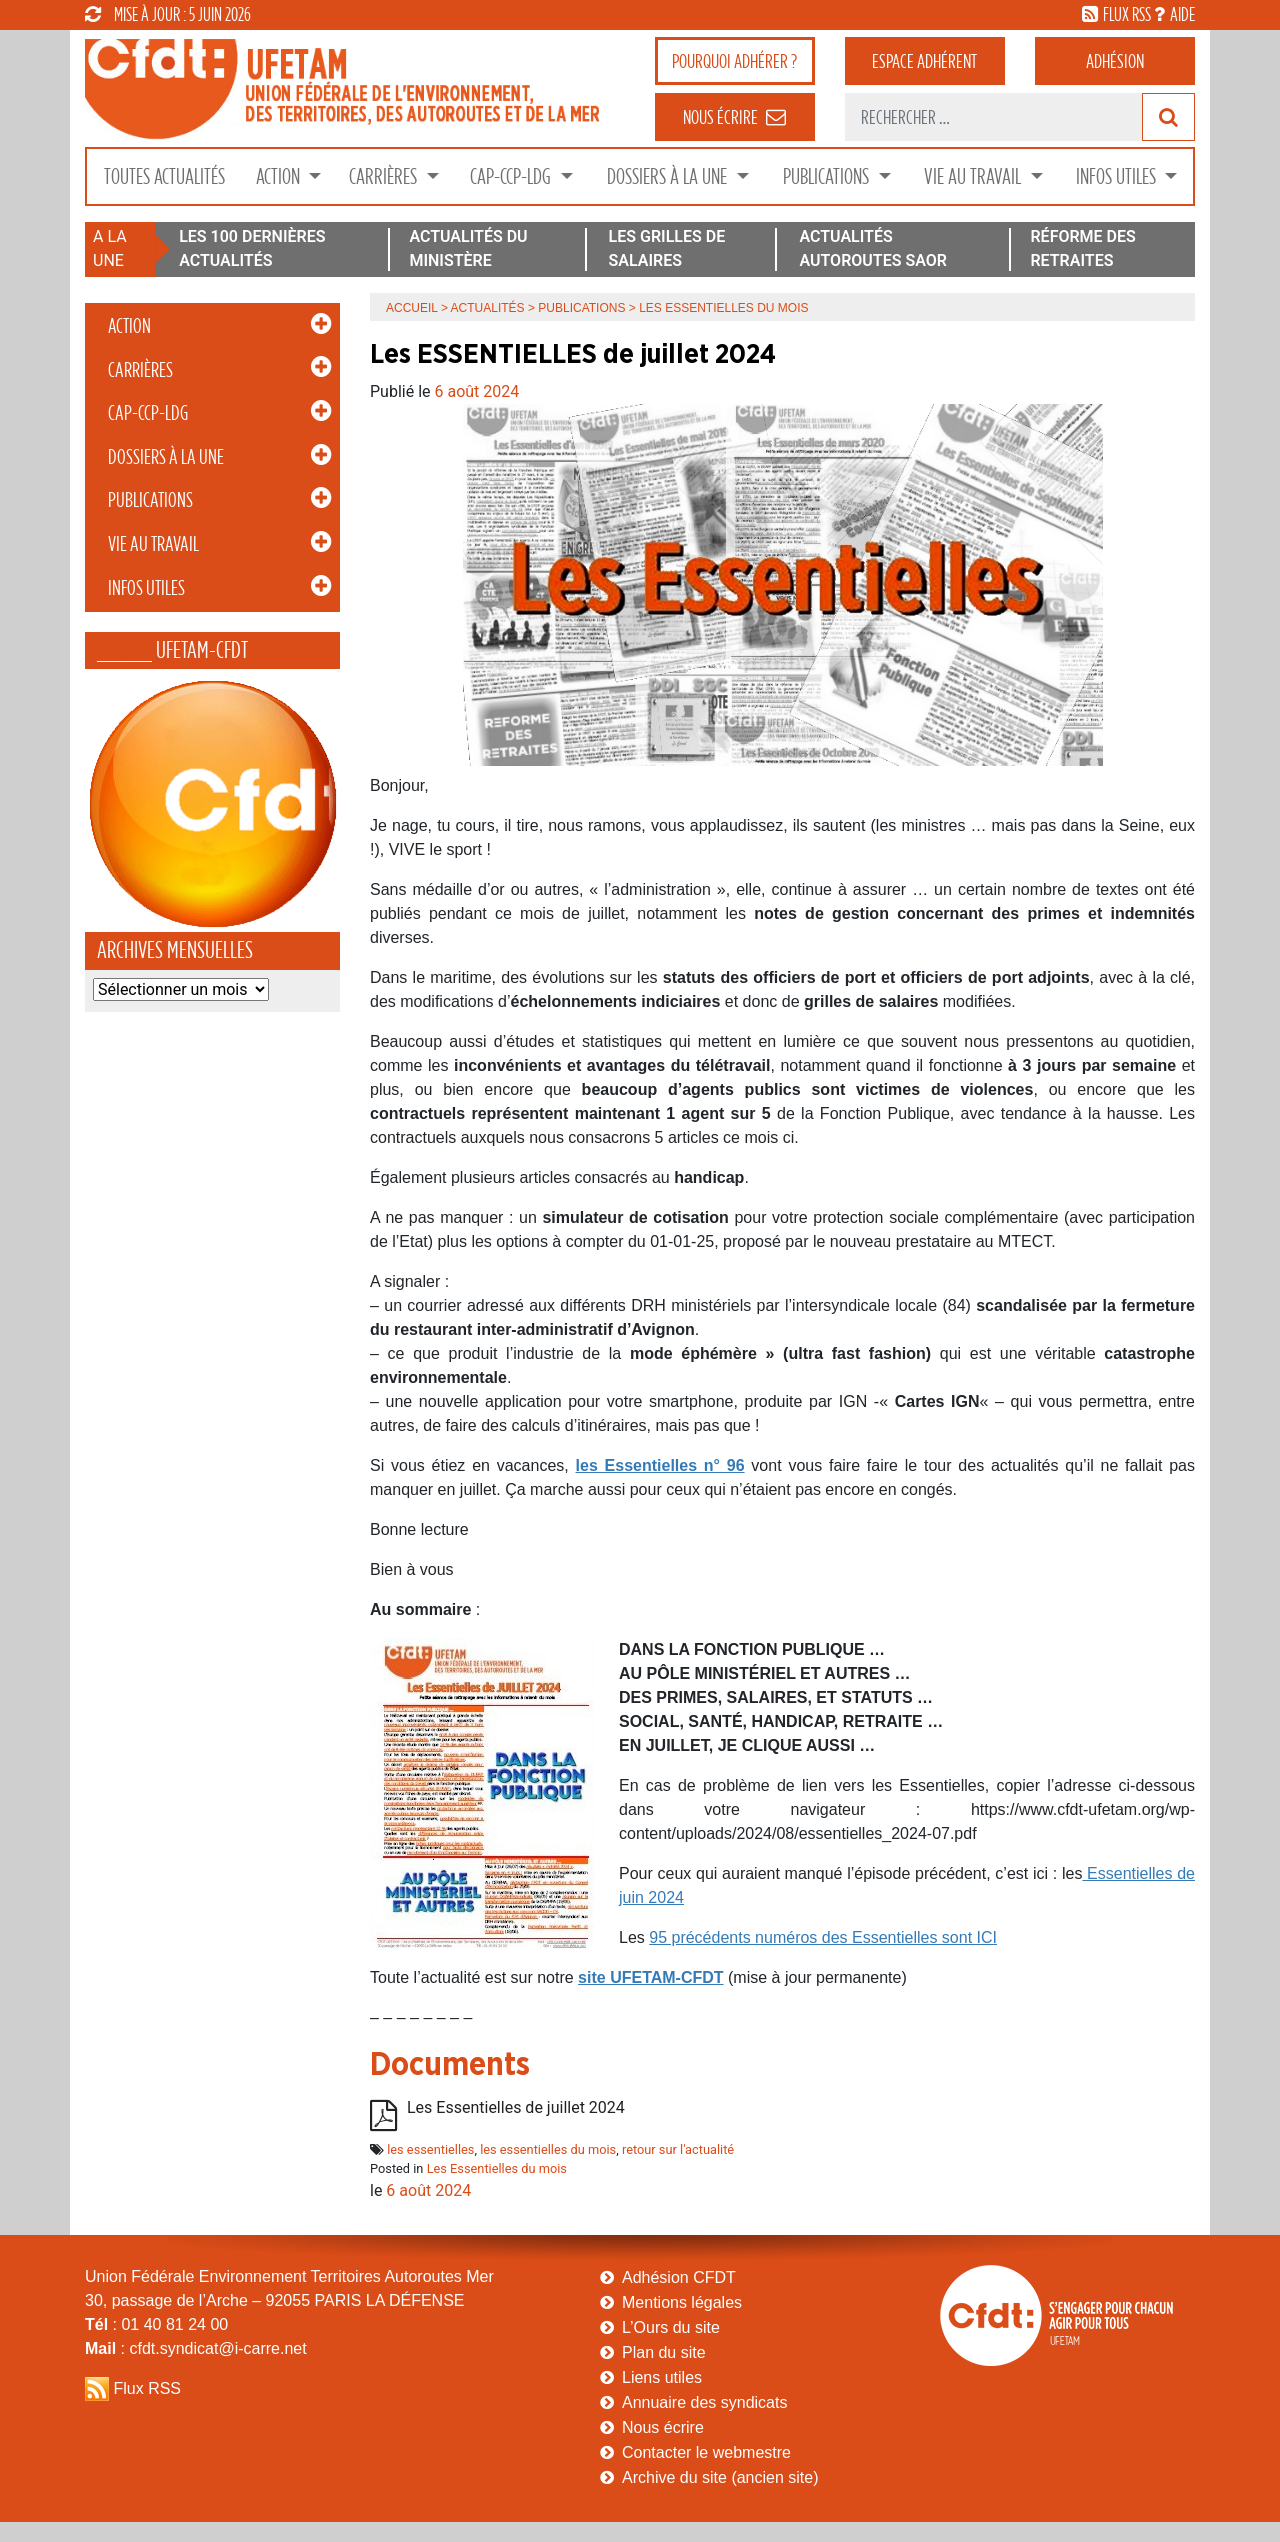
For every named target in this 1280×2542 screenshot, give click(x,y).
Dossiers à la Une (669, 176)
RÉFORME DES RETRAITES (1082, 248)
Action (280, 176)
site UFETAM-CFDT (650, 1977)
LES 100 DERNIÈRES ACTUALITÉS (252, 248)
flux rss (1127, 14)
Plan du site (664, 2352)
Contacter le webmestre (706, 2452)
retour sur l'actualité (678, 2149)
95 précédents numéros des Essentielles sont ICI (823, 1937)
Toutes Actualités (164, 176)
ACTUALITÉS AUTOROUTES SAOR (873, 248)
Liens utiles (662, 2377)
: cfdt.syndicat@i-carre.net (196, 2348)
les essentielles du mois (548, 2149)
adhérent (924, 61)
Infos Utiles (1118, 176)
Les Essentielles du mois (497, 2168)
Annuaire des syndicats (704, 2402)
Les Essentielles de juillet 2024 (516, 2107)
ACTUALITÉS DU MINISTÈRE (468, 248)
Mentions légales (682, 2302)
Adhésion (1115, 61)
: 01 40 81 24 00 (156, 2324)
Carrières (385, 176)
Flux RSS (147, 2388)
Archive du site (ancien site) (720, 2477)
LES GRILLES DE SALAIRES (667, 248)
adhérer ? (734, 61)
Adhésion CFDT (679, 2277)
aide (1182, 14)
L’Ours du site (671, 2327)
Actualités (488, 308)
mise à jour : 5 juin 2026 (168, 14)
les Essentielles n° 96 (660, 1465)
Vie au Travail (974, 176)
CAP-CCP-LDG (512, 176)
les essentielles (430, 2149)
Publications (828, 176)
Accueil (412, 308)
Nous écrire (663, 2427)
